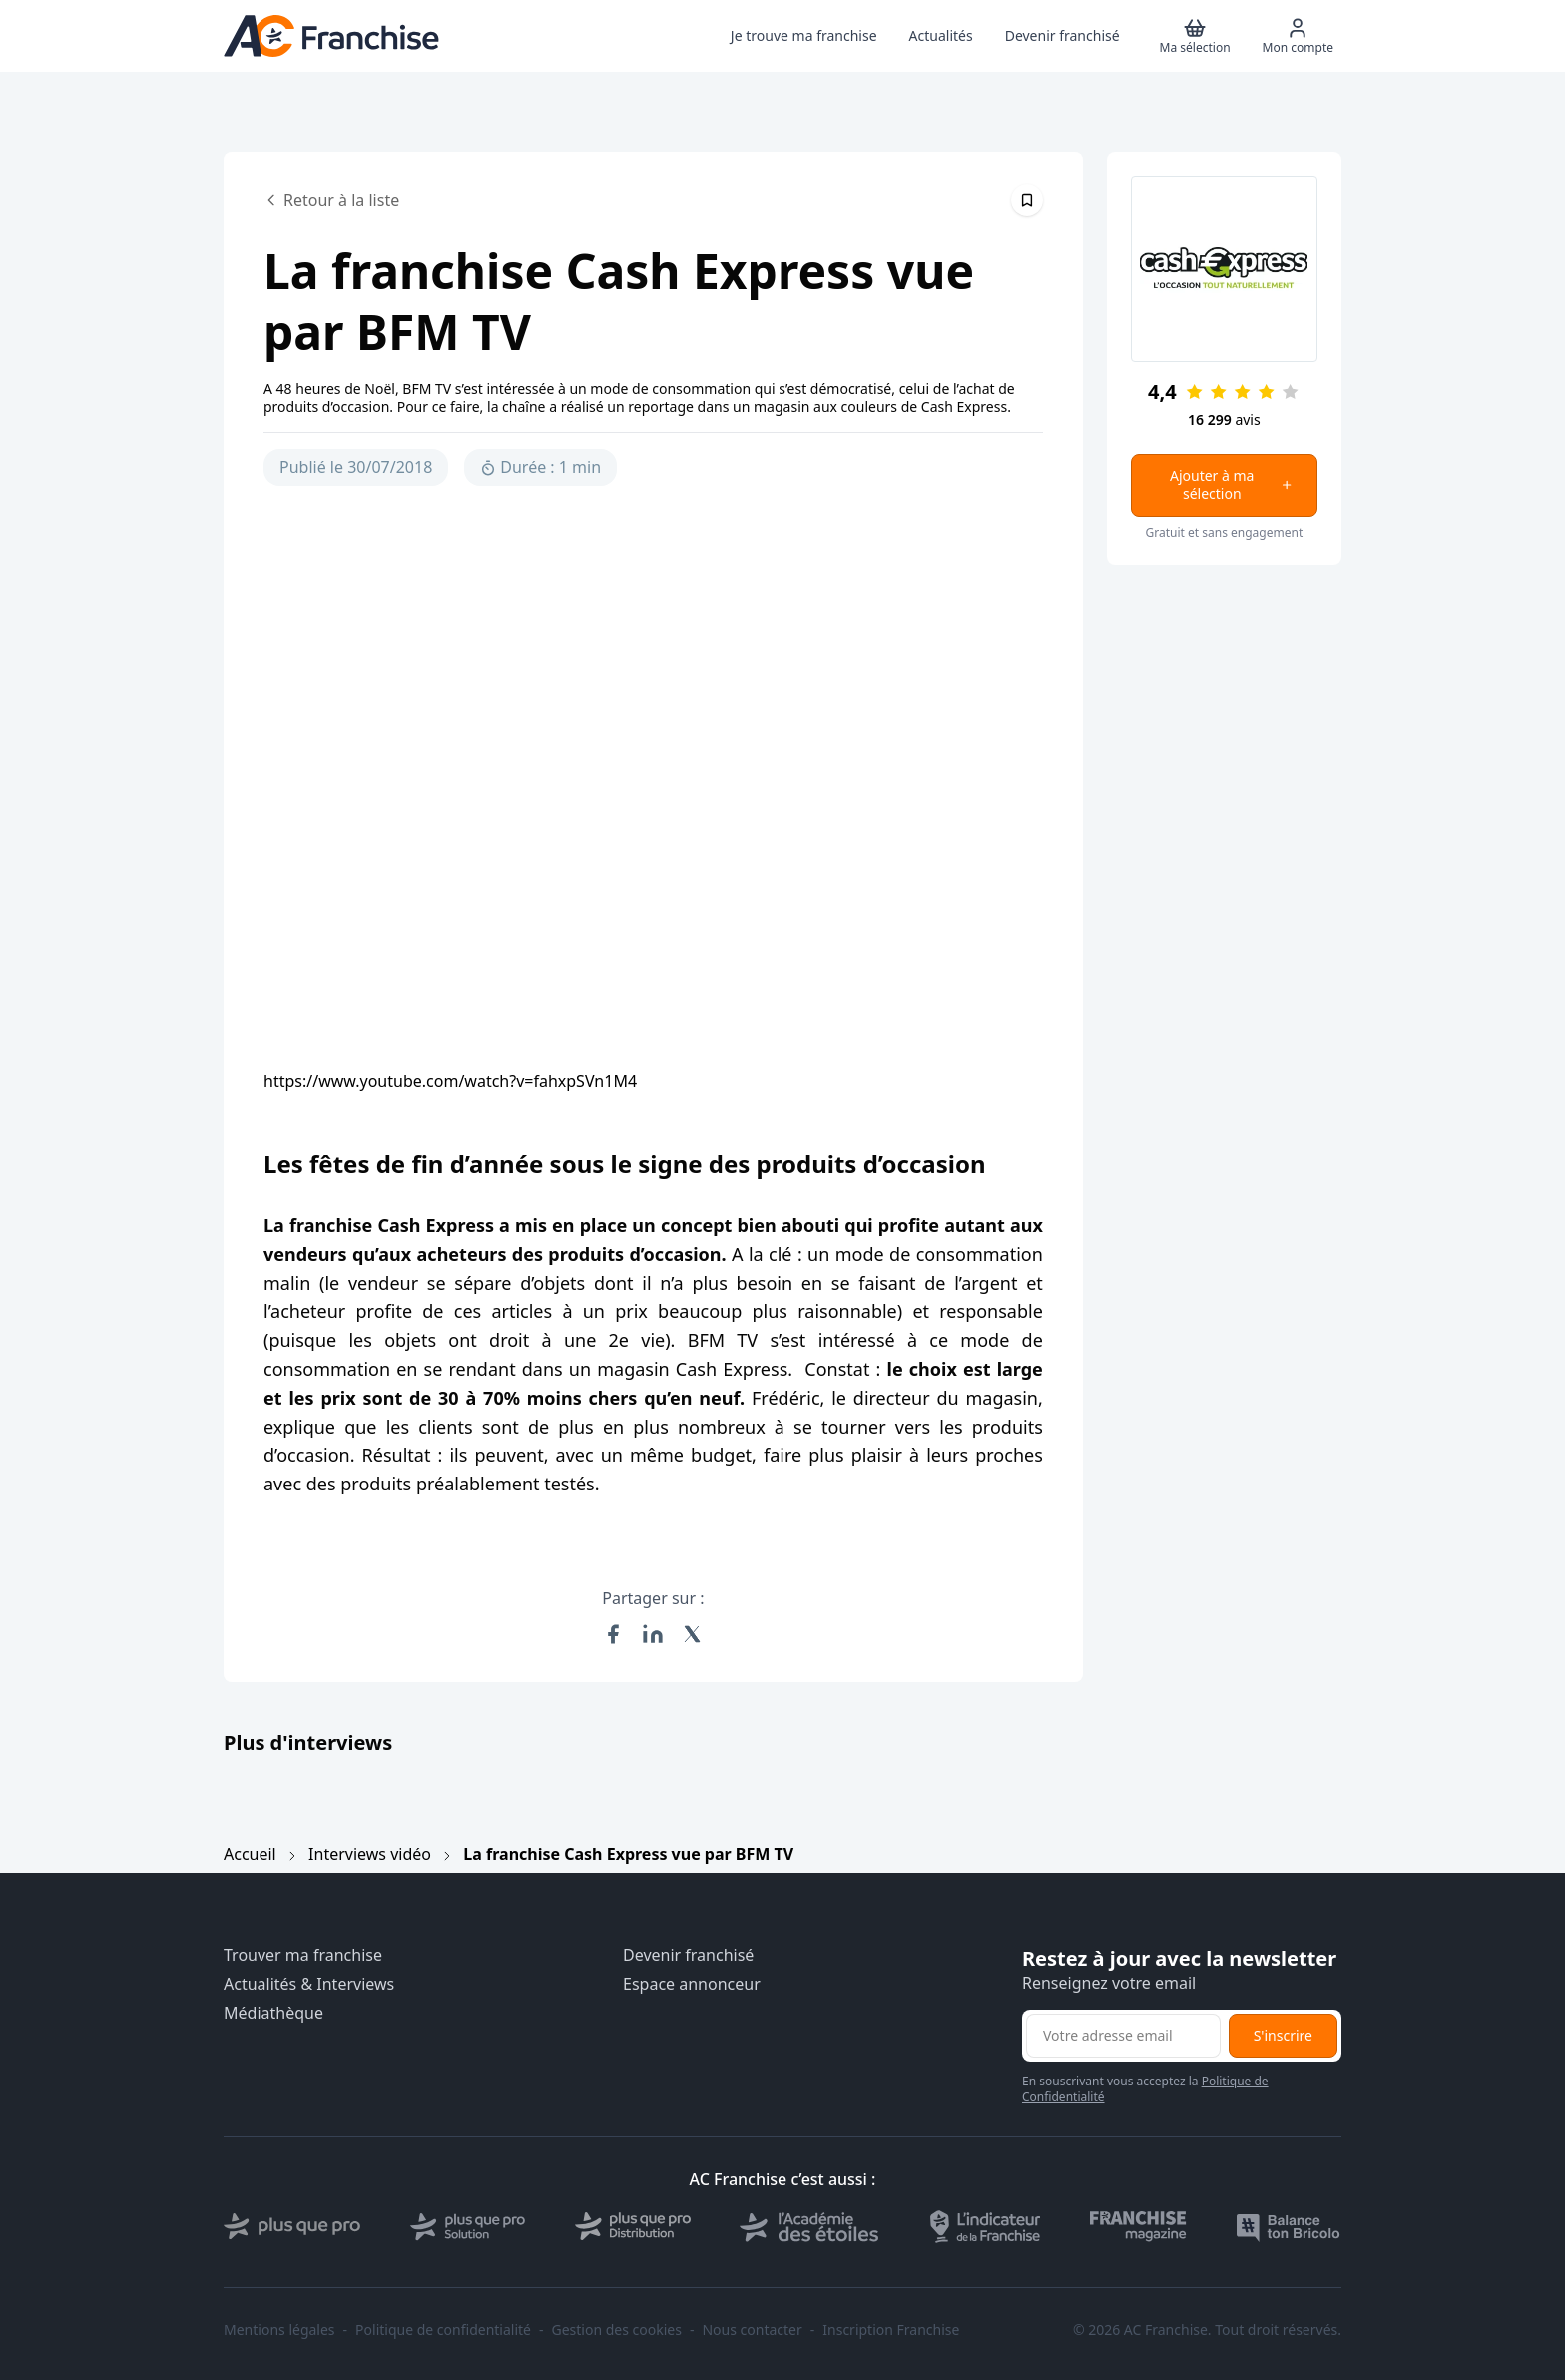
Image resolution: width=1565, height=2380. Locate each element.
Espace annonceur (692, 1984)
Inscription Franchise (890, 2330)
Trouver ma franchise (303, 1955)
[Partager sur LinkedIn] (653, 1634)
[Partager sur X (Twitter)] (693, 1634)
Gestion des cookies (617, 2330)
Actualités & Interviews (309, 1984)
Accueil (250, 1854)
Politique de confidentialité (443, 2330)
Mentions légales (279, 2330)
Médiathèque (273, 2013)
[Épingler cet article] (1027, 200)
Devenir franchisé (688, 1955)
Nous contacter (751, 2330)
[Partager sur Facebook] (613, 1634)
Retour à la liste (331, 200)
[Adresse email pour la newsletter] (1123, 2036)
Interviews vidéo (369, 1854)
